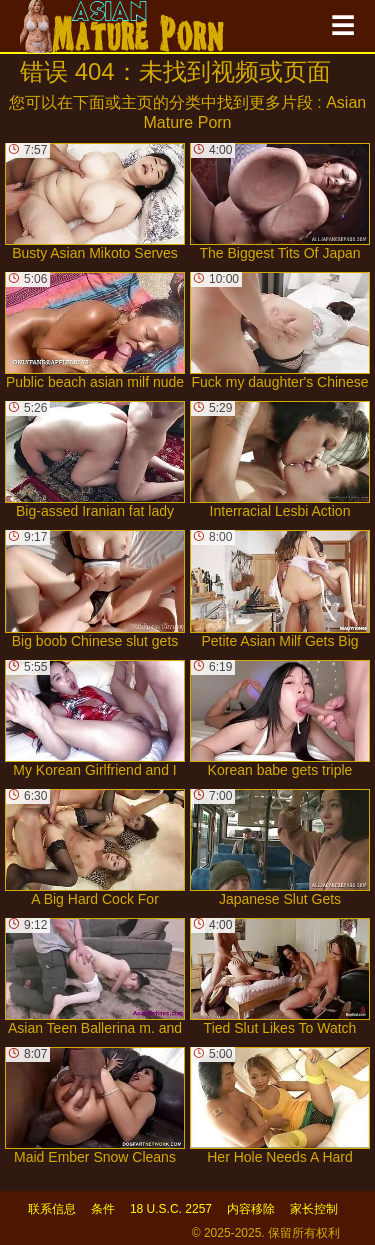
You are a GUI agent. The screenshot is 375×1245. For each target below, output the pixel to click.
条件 (103, 1209)
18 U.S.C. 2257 (171, 1209)
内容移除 (251, 1209)
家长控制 (314, 1209)
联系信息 (52, 1209)
